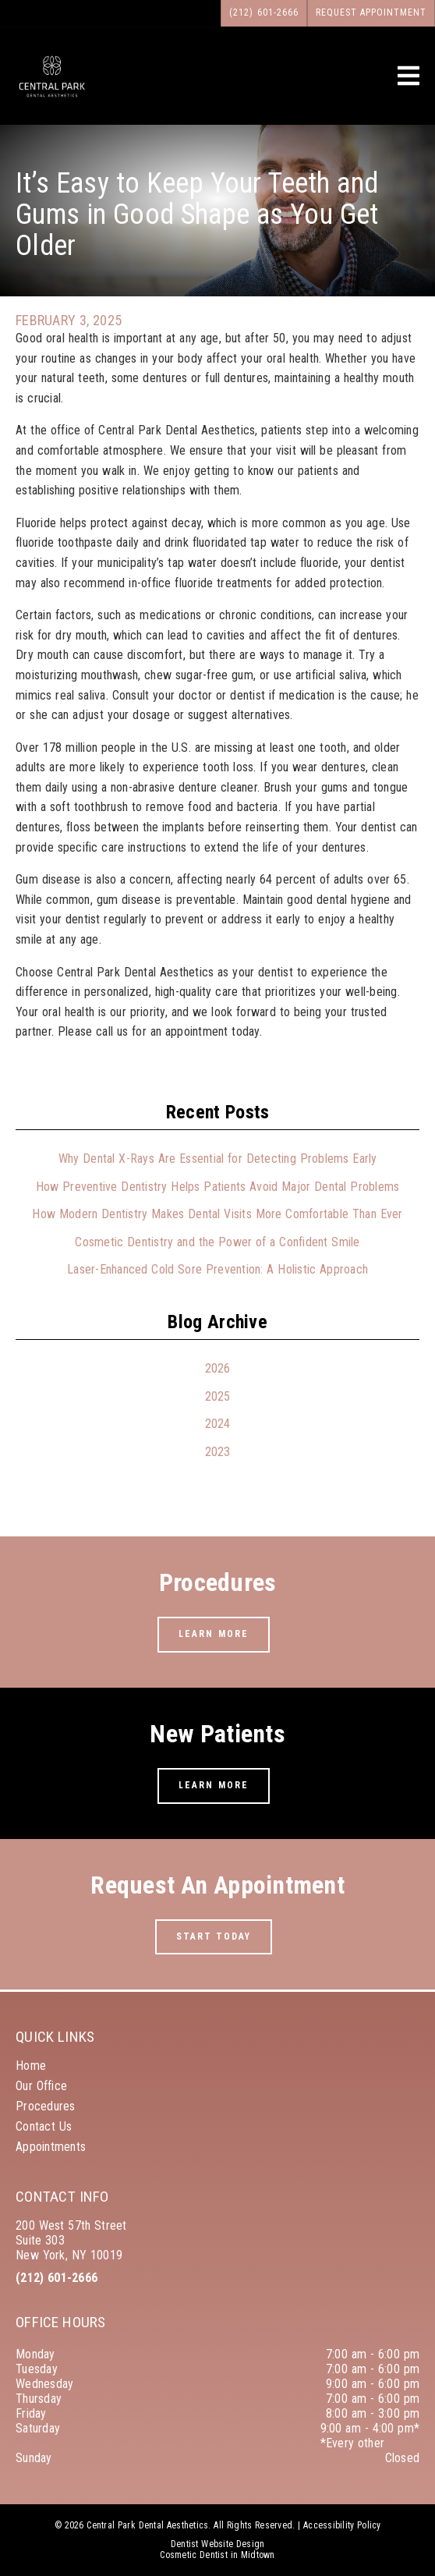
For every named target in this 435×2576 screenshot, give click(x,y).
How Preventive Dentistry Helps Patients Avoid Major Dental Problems (218, 1186)
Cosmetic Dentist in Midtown (217, 2554)
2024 (218, 1423)
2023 (218, 1451)
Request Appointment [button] (371, 12)
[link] (52, 95)
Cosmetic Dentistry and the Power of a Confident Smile (217, 1242)
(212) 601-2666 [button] (264, 12)
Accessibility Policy (342, 2525)
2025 (218, 1396)
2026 (218, 1368)
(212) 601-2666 (56, 2277)
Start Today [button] (214, 1936)
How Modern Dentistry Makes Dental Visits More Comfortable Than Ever (217, 1214)
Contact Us (44, 2126)
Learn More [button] (214, 1633)
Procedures (46, 2106)
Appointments (51, 2146)
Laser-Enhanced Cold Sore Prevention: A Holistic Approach (217, 1269)
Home (31, 2065)
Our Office (41, 2085)
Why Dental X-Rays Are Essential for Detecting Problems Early (217, 1158)
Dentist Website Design (218, 2544)
